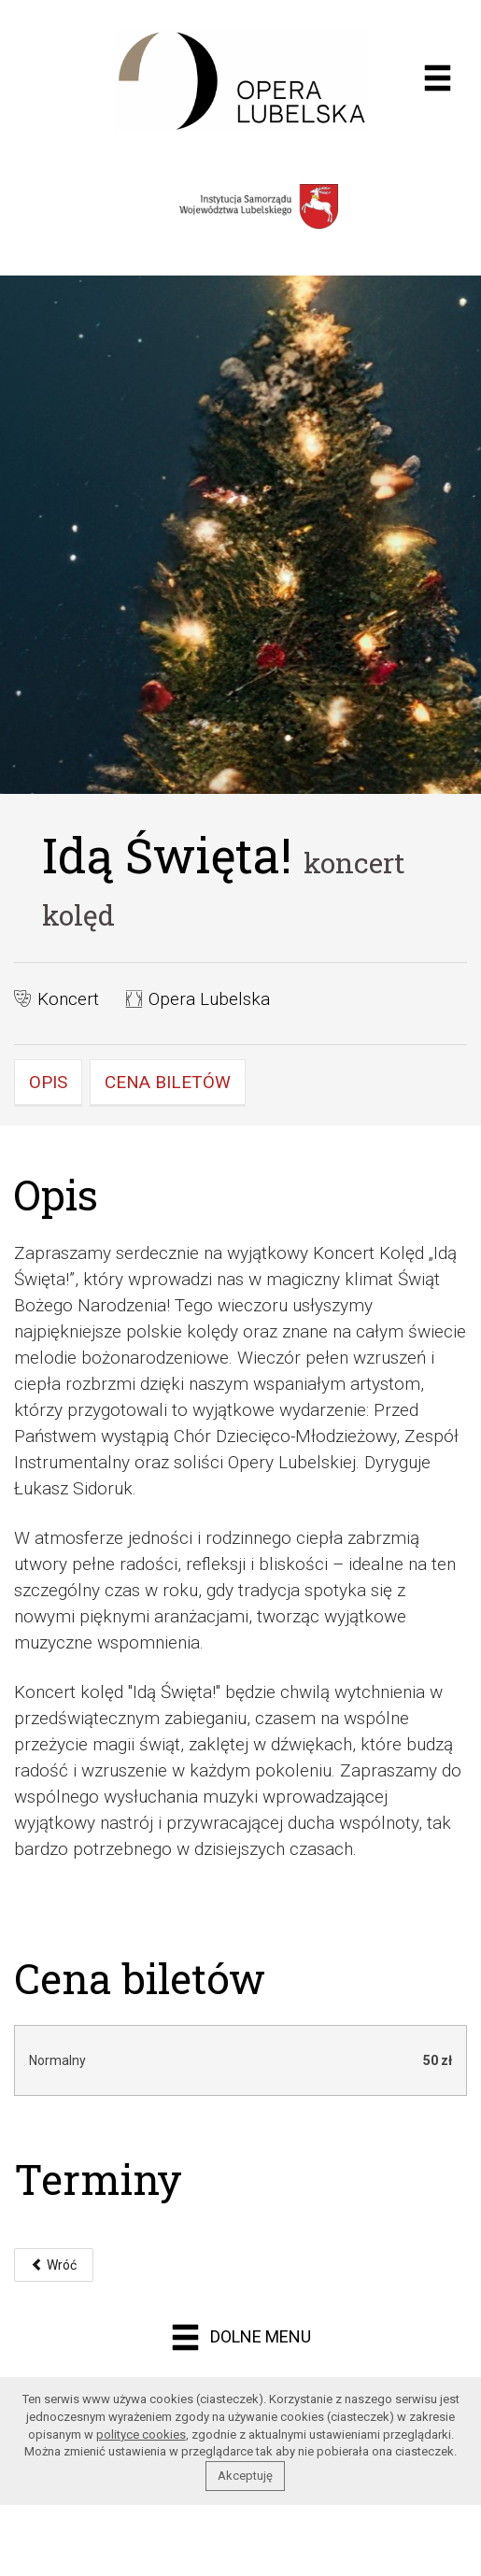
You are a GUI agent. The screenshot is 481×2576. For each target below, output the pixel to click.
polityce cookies (141, 2434)
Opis (48, 1082)
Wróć (54, 2265)
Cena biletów (168, 1082)
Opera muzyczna (240, 80)
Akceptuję (245, 2476)
